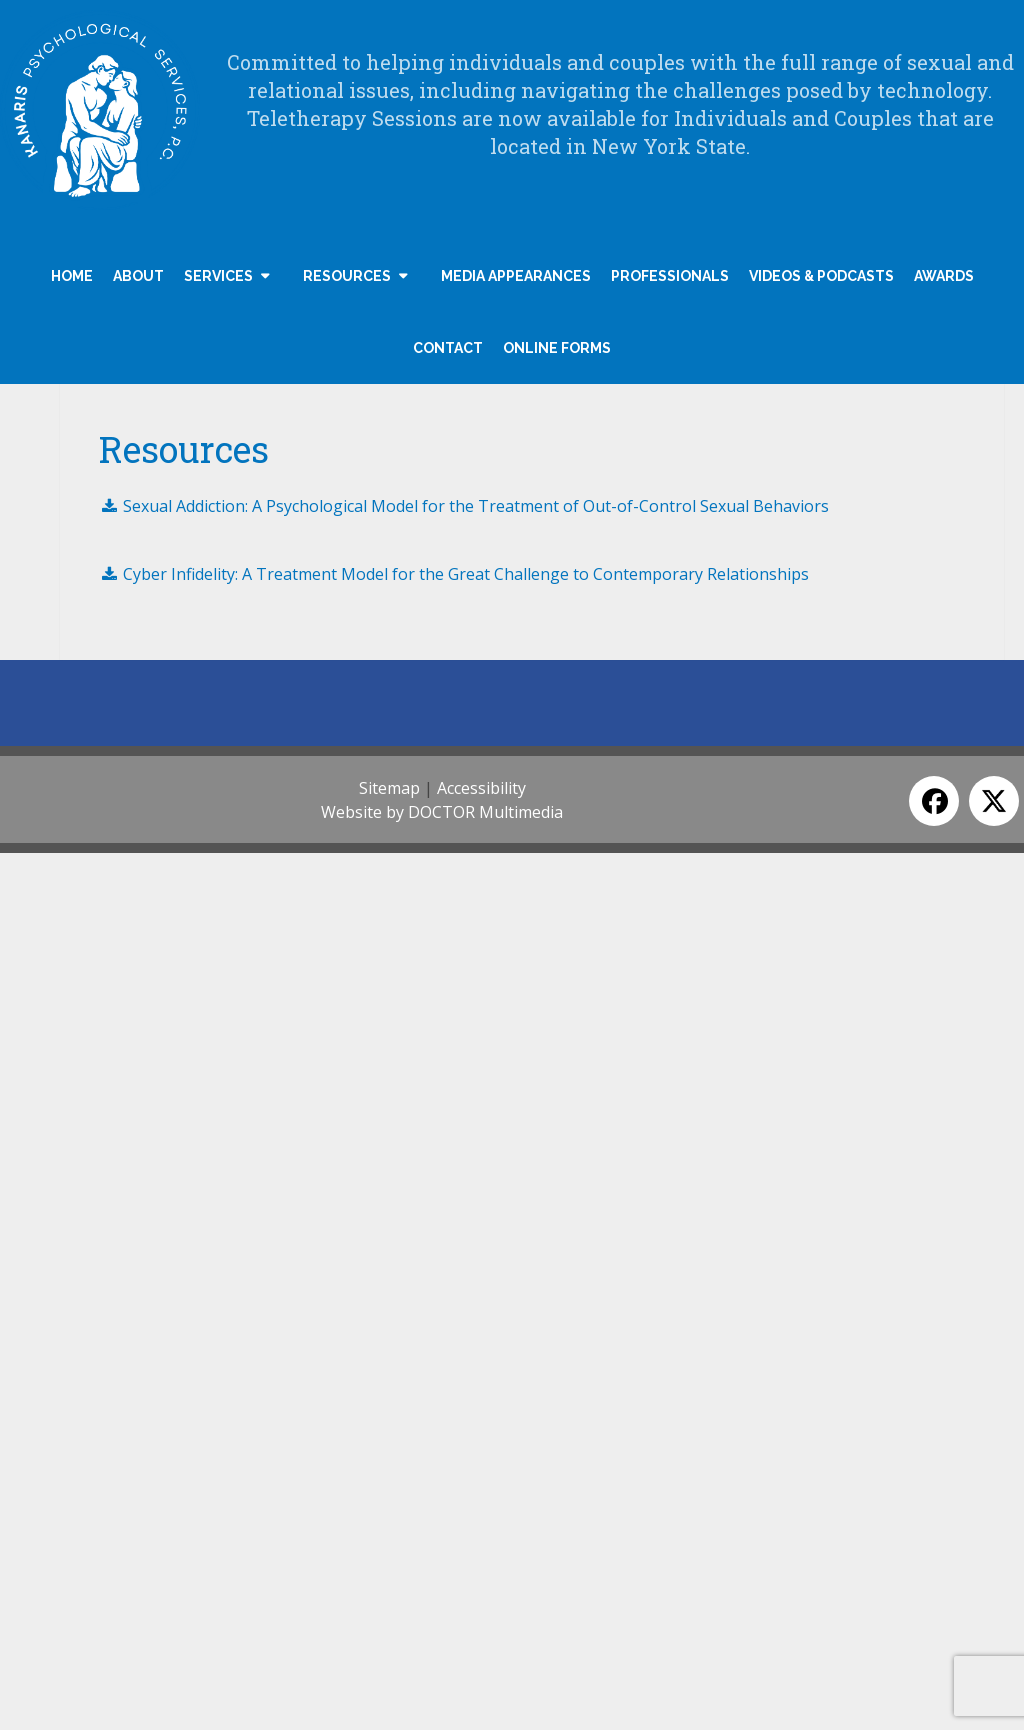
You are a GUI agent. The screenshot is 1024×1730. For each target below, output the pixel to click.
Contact (448, 348)
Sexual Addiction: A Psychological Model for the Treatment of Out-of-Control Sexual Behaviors (464, 506)
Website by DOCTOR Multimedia (442, 812)
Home (72, 276)
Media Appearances (516, 276)
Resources (347, 276)
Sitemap (389, 788)
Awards (944, 276)
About (138, 276)
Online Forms (557, 348)
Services (218, 276)
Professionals (670, 276)
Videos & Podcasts (821, 276)
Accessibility (481, 788)
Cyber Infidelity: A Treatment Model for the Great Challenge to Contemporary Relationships (454, 574)
